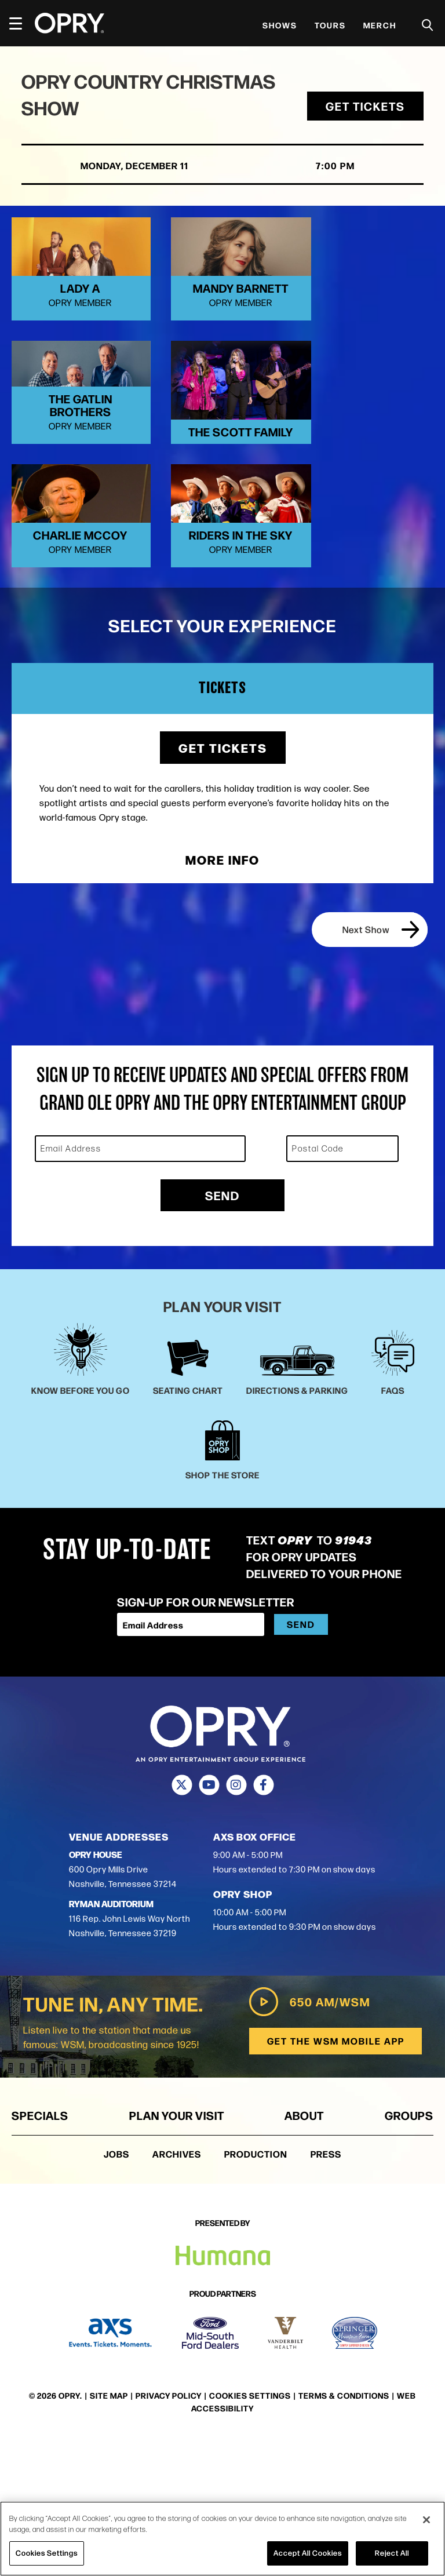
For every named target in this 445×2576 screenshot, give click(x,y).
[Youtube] (209, 1920)
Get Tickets (363, 108)
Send (222, 1330)
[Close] (426, 2520)
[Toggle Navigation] (20, 23)
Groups (409, 2250)
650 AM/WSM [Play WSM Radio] (308, 2136)
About (304, 2250)
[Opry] (69, 23)
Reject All (392, 2552)
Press (326, 2289)
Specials (40, 2250)
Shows (279, 25)
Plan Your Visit (176, 2250)
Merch (379, 25)
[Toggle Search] (427, 25)
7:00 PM (322, 167)
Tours (330, 25)
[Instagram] (236, 1920)
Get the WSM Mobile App (334, 2176)
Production (255, 2289)
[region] (222, 2538)
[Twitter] (182, 1920)
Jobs (116, 2289)
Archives (176, 2289)
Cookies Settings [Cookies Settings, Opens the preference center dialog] (47, 2552)
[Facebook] (263, 1920)
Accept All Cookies (307, 2552)
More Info (222, 995)
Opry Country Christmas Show (111, 95)
